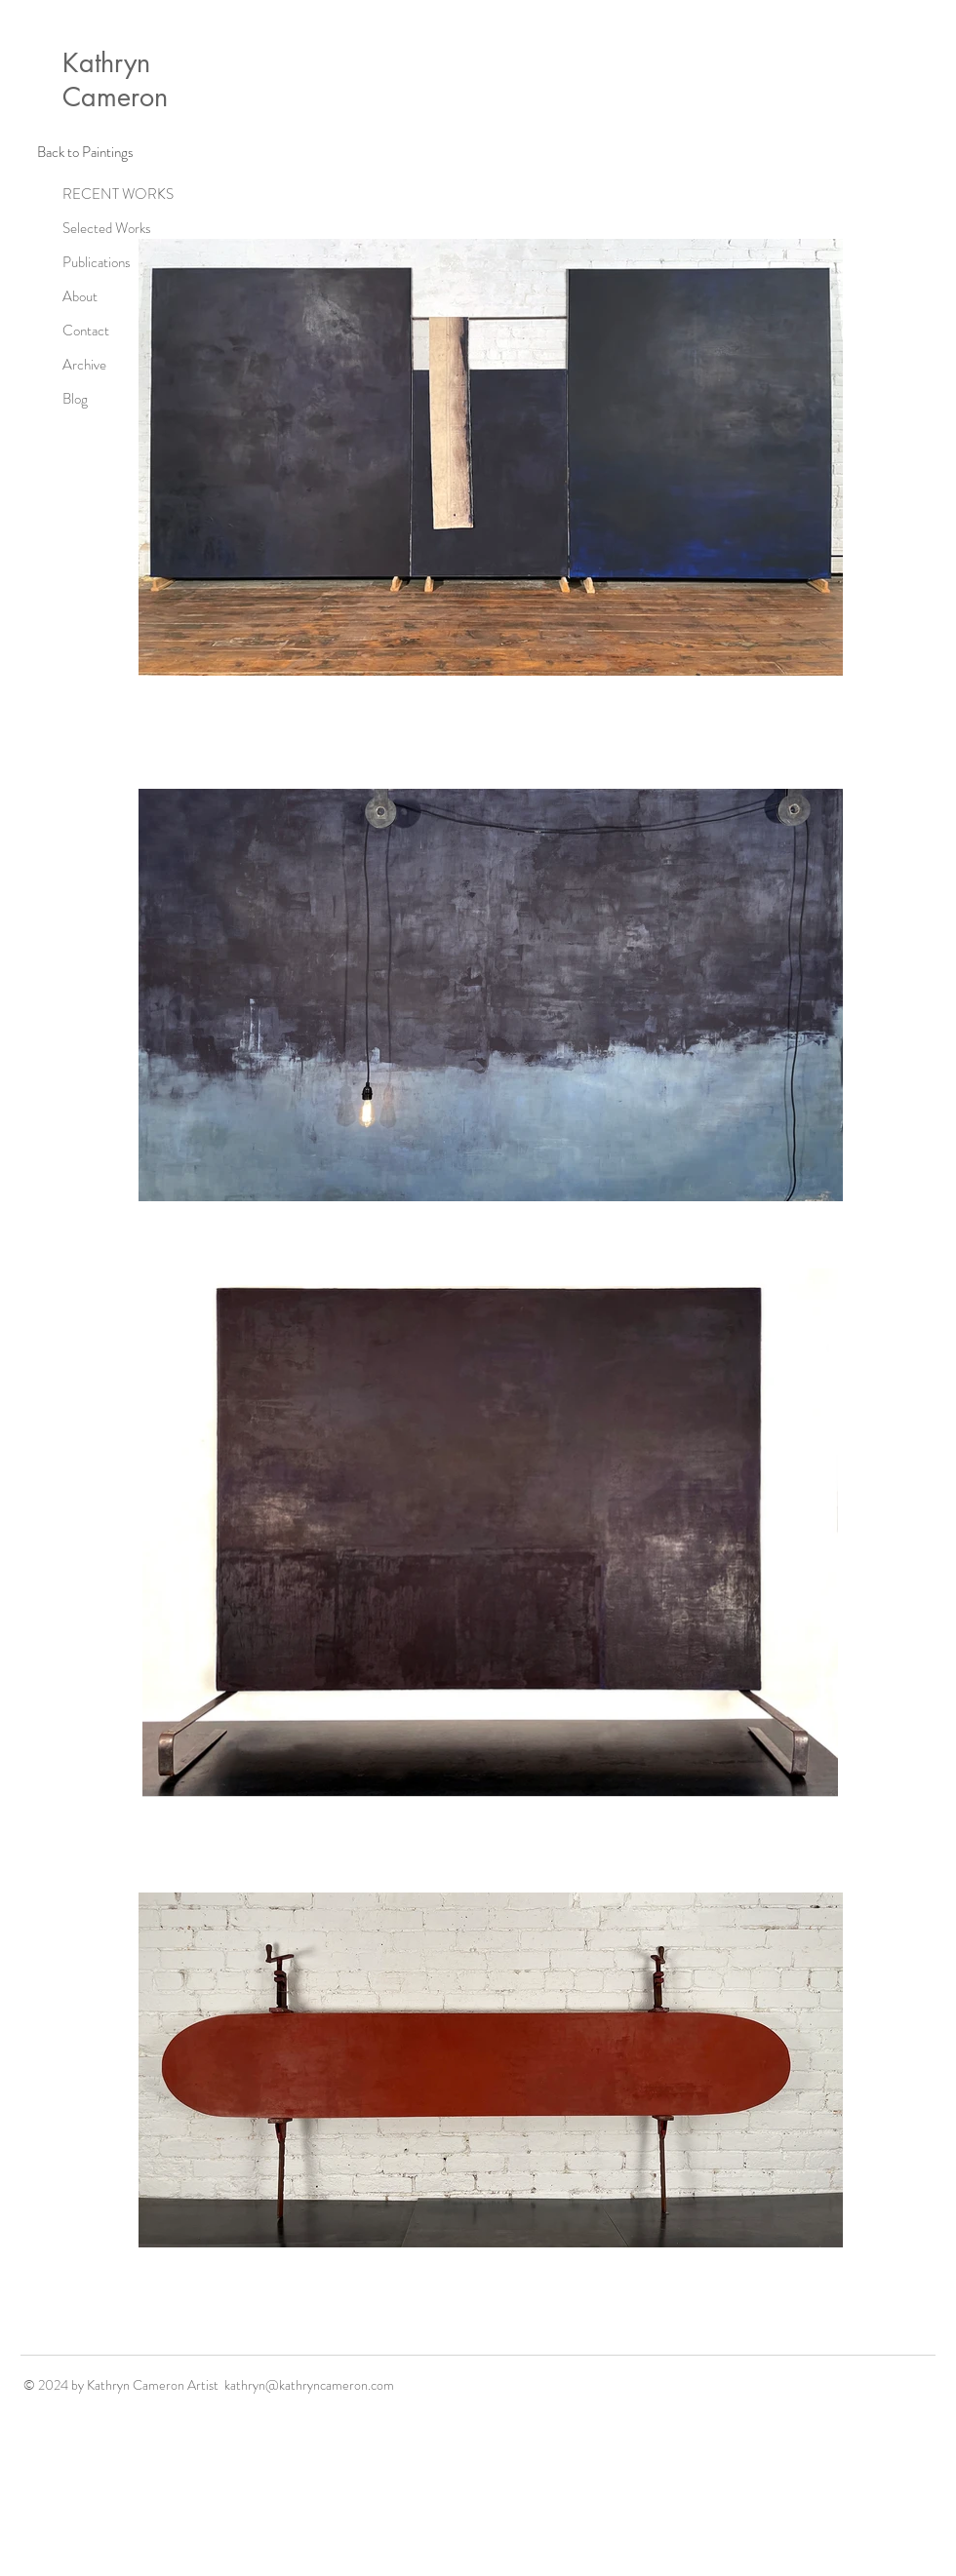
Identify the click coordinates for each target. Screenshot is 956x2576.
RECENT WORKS (113, 194)
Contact (85, 330)
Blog (75, 399)
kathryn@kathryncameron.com (309, 2385)
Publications (96, 262)
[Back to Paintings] (85, 152)
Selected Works (106, 228)
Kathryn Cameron (115, 80)
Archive (84, 364)
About (80, 296)
